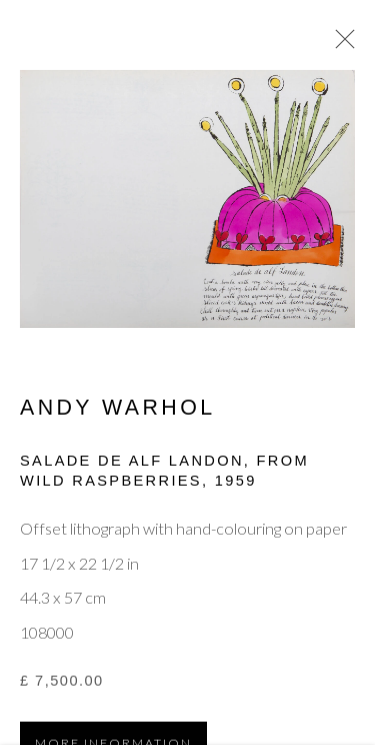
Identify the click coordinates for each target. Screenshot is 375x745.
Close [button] (340, 45)
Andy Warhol (117, 410)
